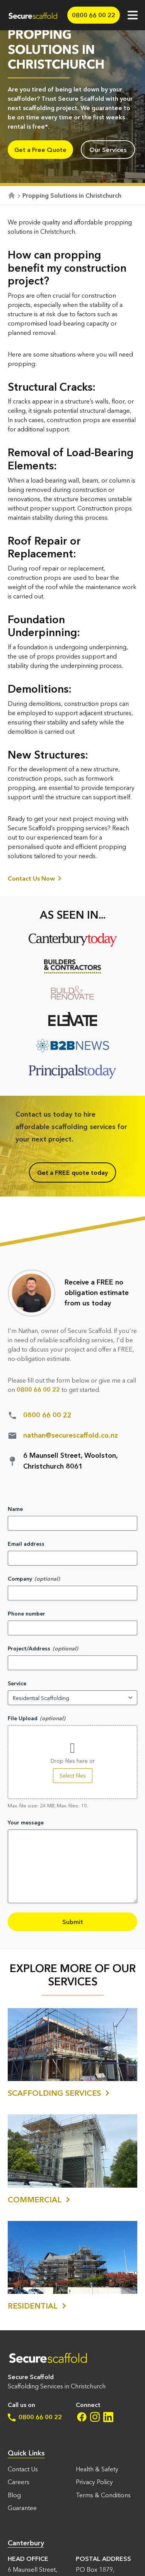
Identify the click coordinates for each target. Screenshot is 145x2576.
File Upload (23, 1718)
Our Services (107, 149)
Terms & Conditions (103, 2495)
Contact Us (23, 2469)
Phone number (26, 1613)
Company (20, 1578)
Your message (26, 1822)
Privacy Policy (94, 2482)
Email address (26, 1543)
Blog (14, 2495)
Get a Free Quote (40, 149)
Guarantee (22, 2508)
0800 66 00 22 (35, 2417)
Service (17, 1683)
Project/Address (29, 1648)
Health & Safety (97, 2469)
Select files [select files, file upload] (73, 1775)
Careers (18, 2482)
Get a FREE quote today (72, 1172)
